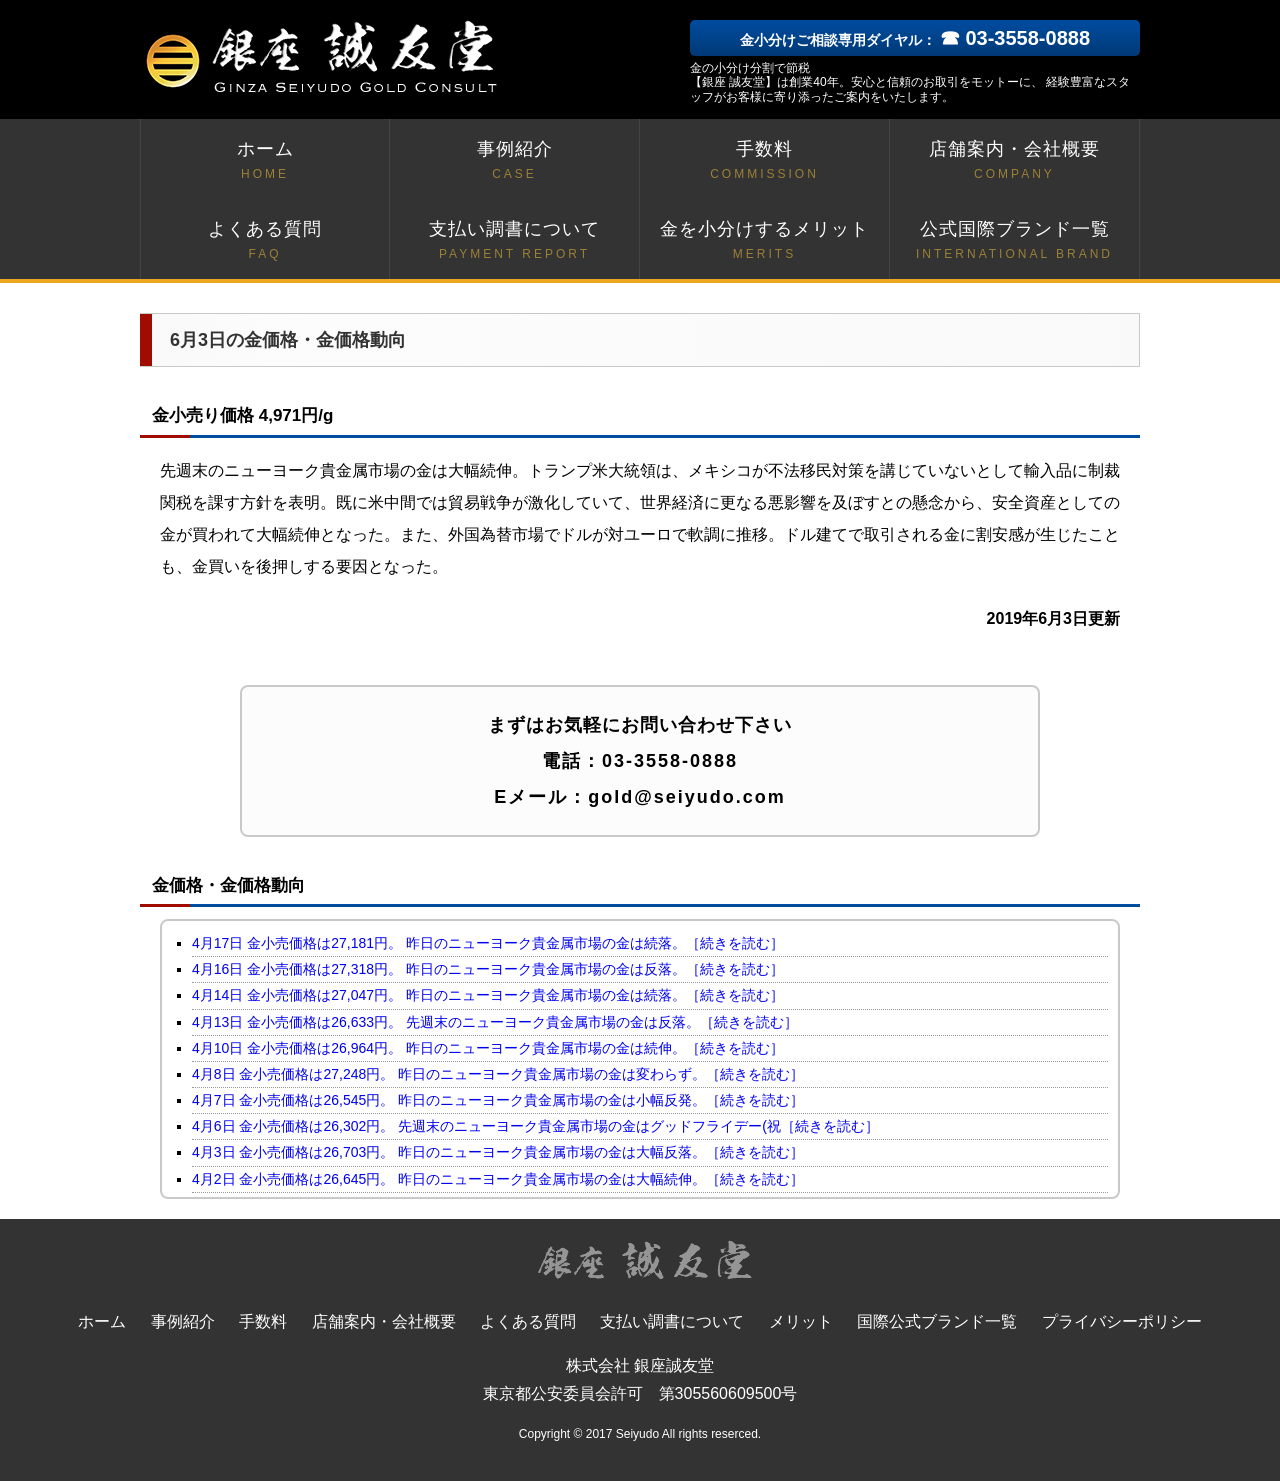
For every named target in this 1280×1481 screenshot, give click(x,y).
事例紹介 (514, 161)
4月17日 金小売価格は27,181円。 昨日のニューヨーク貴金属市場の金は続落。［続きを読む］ (488, 943)
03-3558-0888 (670, 761)
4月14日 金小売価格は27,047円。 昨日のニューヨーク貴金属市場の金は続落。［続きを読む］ (488, 995)
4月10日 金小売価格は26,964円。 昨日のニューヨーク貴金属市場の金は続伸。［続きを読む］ (488, 1048)
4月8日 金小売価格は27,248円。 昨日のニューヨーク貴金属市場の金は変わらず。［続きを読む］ (498, 1074)
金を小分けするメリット (764, 241)
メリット (801, 1321)
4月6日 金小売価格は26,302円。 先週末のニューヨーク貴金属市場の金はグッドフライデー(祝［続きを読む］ (535, 1126)
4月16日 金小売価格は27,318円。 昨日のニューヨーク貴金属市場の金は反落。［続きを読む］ (488, 969)
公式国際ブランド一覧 (1014, 241)
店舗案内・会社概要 (1014, 161)
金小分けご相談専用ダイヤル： (915, 40)
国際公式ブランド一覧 (937, 1321)
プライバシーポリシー (1122, 1321)
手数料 (764, 161)
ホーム (265, 161)
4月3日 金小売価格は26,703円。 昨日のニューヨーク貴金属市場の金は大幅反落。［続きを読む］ (498, 1152)
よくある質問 (265, 241)
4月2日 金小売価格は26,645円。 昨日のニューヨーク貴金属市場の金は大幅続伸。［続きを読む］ (498, 1179)
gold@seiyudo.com (687, 797)
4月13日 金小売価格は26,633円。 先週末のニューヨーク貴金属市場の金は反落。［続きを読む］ (495, 1022)
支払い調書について (514, 241)
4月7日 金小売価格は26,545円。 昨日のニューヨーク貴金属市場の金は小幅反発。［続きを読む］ (498, 1100)
